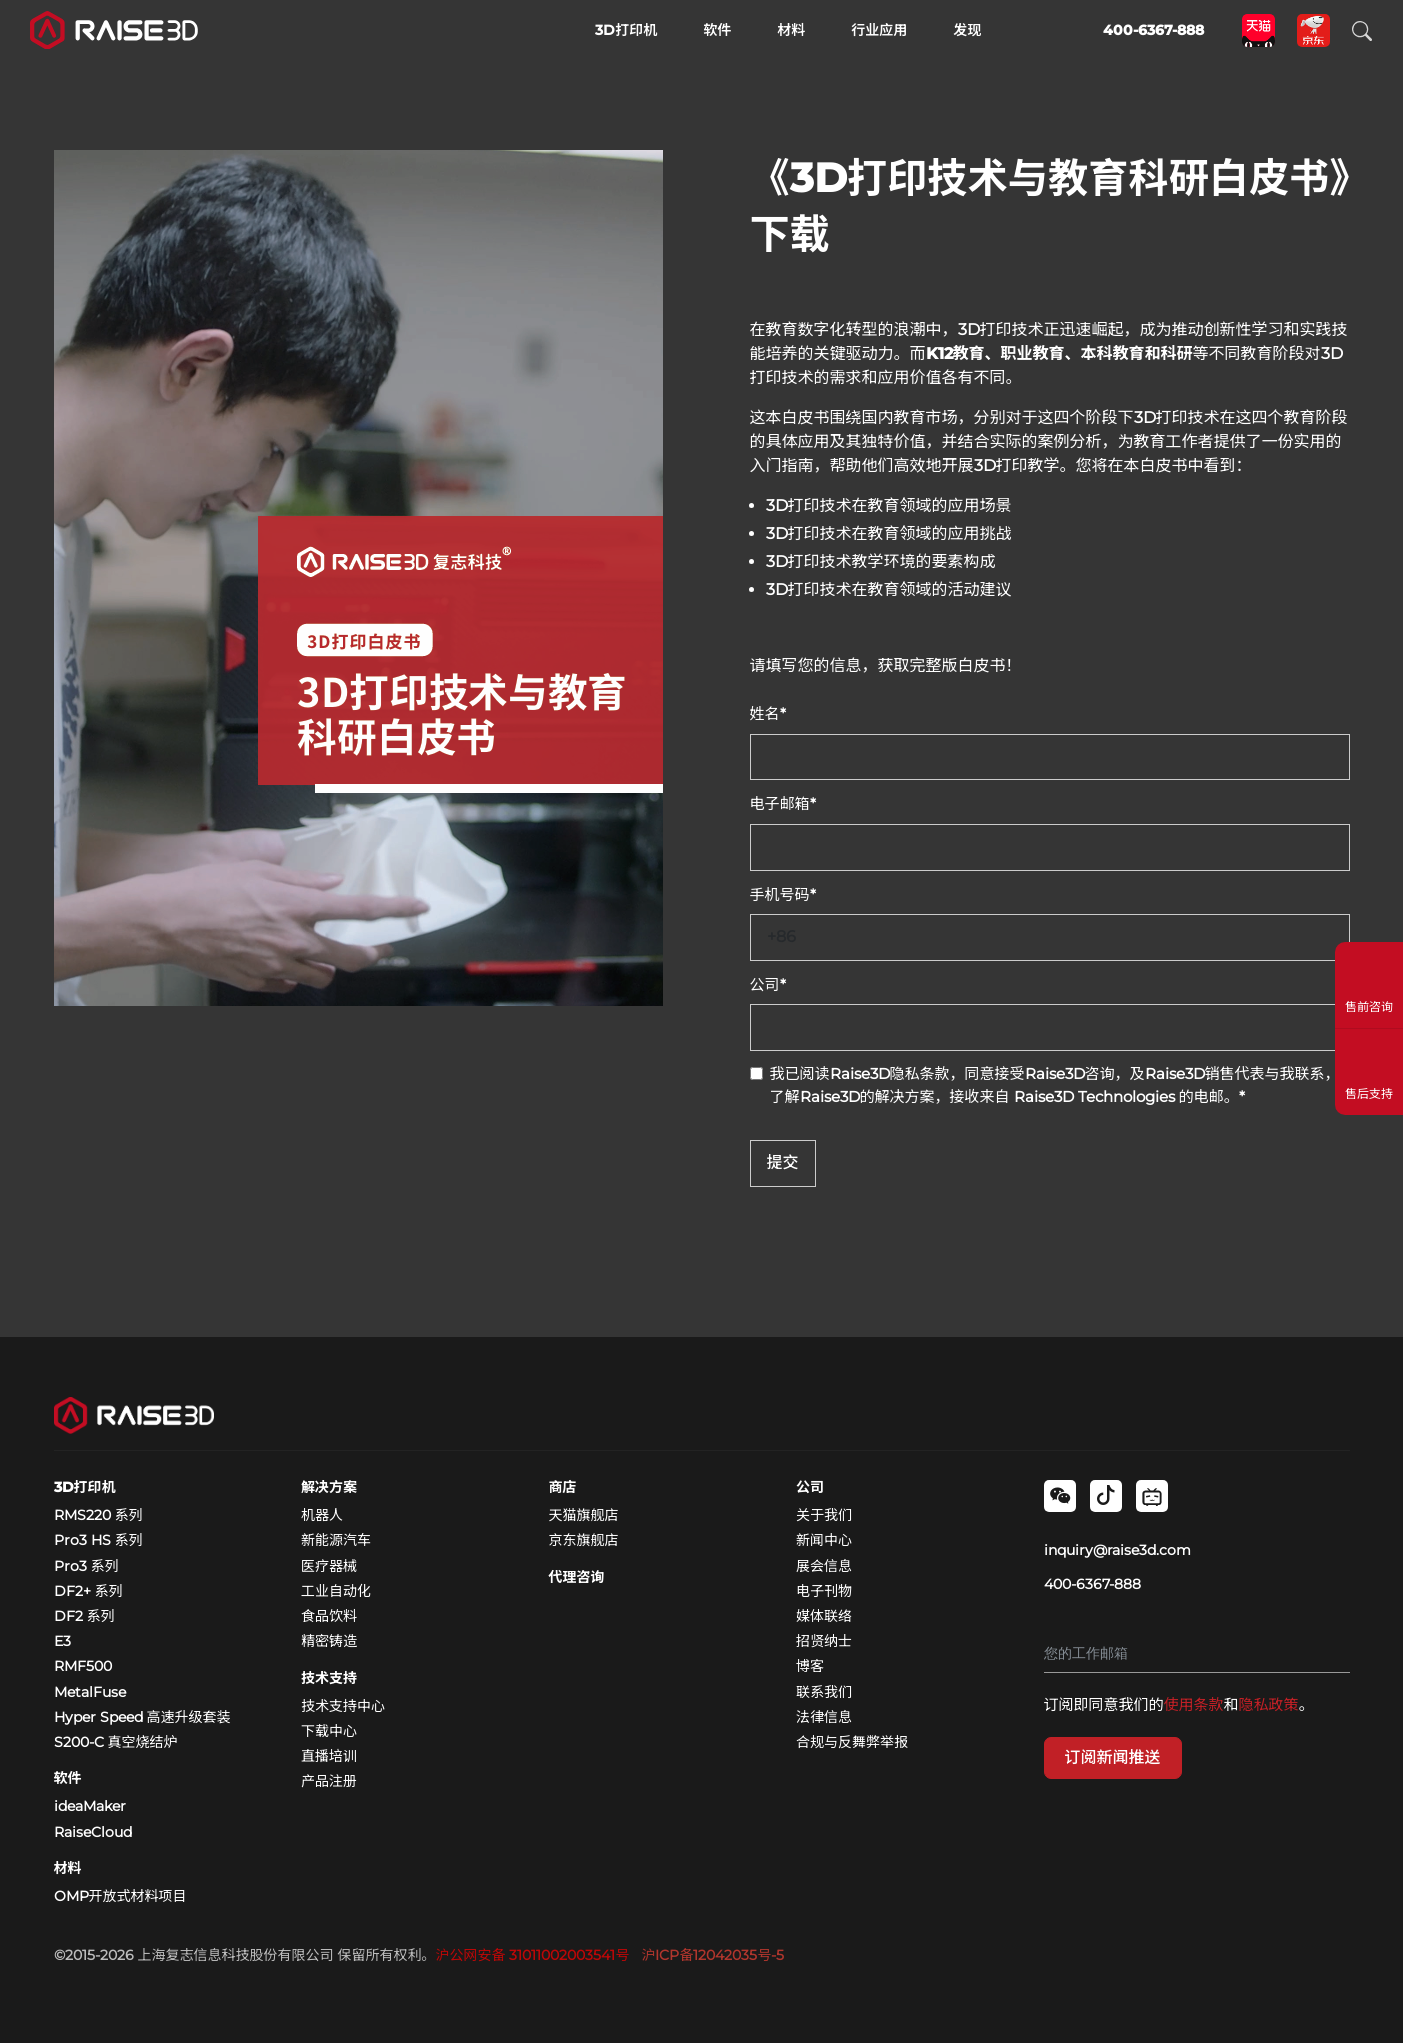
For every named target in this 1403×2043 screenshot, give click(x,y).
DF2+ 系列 (88, 1591)
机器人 (322, 1515)
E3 (62, 1641)
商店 (563, 1487)
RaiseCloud (93, 1832)
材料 (68, 1868)
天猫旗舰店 (584, 1515)
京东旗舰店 (584, 1540)
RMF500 (83, 1666)
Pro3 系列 (86, 1566)
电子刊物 (824, 1591)
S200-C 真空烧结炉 (116, 1742)
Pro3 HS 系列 (98, 1540)
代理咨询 (577, 1577)
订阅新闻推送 (1113, 1757)
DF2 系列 (84, 1616)
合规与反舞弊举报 (852, 1742)
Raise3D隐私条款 (890, 1073)
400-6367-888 (1092, 1584)
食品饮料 (329, 1616)
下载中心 (329, 1731)
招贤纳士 (824, 1641)
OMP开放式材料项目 (120, 1896)
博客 (810, 1666)
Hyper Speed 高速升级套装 (142, 1717)
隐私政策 (1269, 1704)
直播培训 (329, 1756)
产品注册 (329, 1781)
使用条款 (1194, 1704)
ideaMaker (90, 1806)
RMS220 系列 (98, 1515)
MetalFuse (90, 1692)
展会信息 (824, 1566)
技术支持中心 (343, 1706)
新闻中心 (824, 1540)
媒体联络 (824, 1616)
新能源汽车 (336, 1540)
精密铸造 (329, 1641)
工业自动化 (336, 1591)
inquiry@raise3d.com (1117, 1550)
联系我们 (824, 1692)
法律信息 (824, 1717)
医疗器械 (329, 1566)
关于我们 (824, 1515)
